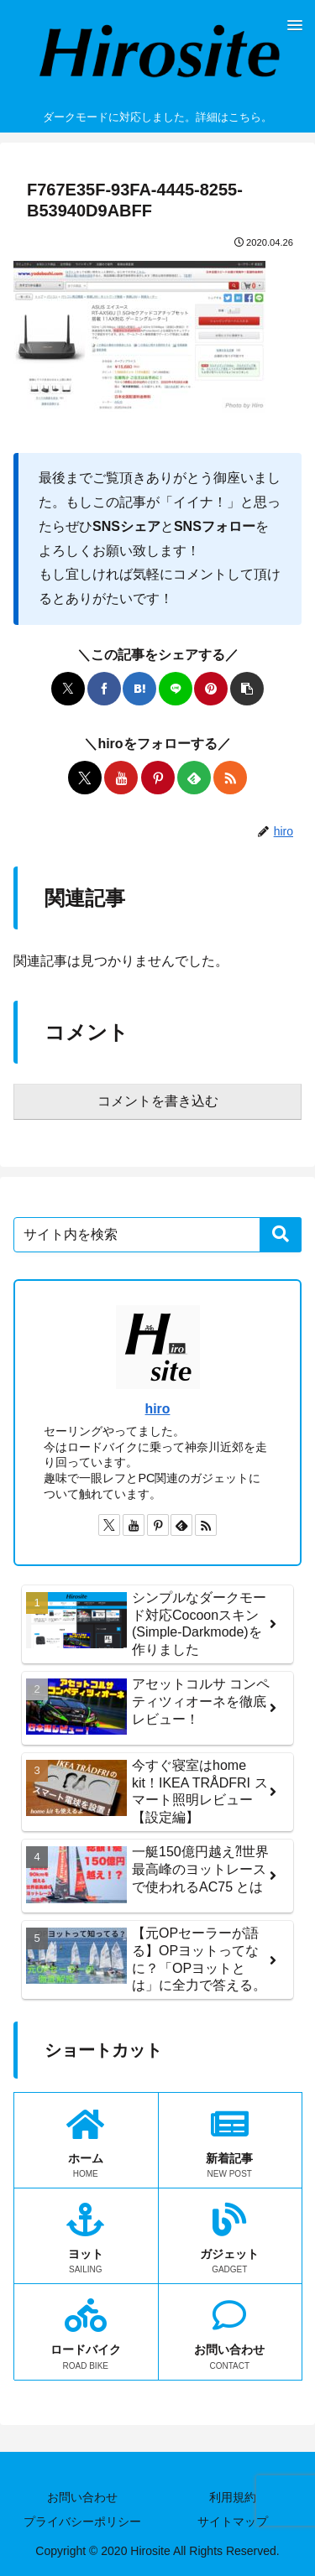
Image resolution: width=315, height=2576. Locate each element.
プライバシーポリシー (82, 2521)
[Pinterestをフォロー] (158, 777)
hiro (158, 1409)
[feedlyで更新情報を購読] (194, 777)
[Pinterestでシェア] (211, 688)
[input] (157, 1234)
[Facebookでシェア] (104, 688)
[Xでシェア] (68, 688)
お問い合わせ (82, 2497)
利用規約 (232, 2497)
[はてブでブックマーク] (139, 688)
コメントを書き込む (157, 1101)
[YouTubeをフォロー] (121, 777)
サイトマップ (232, 2521)
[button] (247, 688)
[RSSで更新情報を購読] (230, 777)
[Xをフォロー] (85, 777)
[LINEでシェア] (175, 688)
